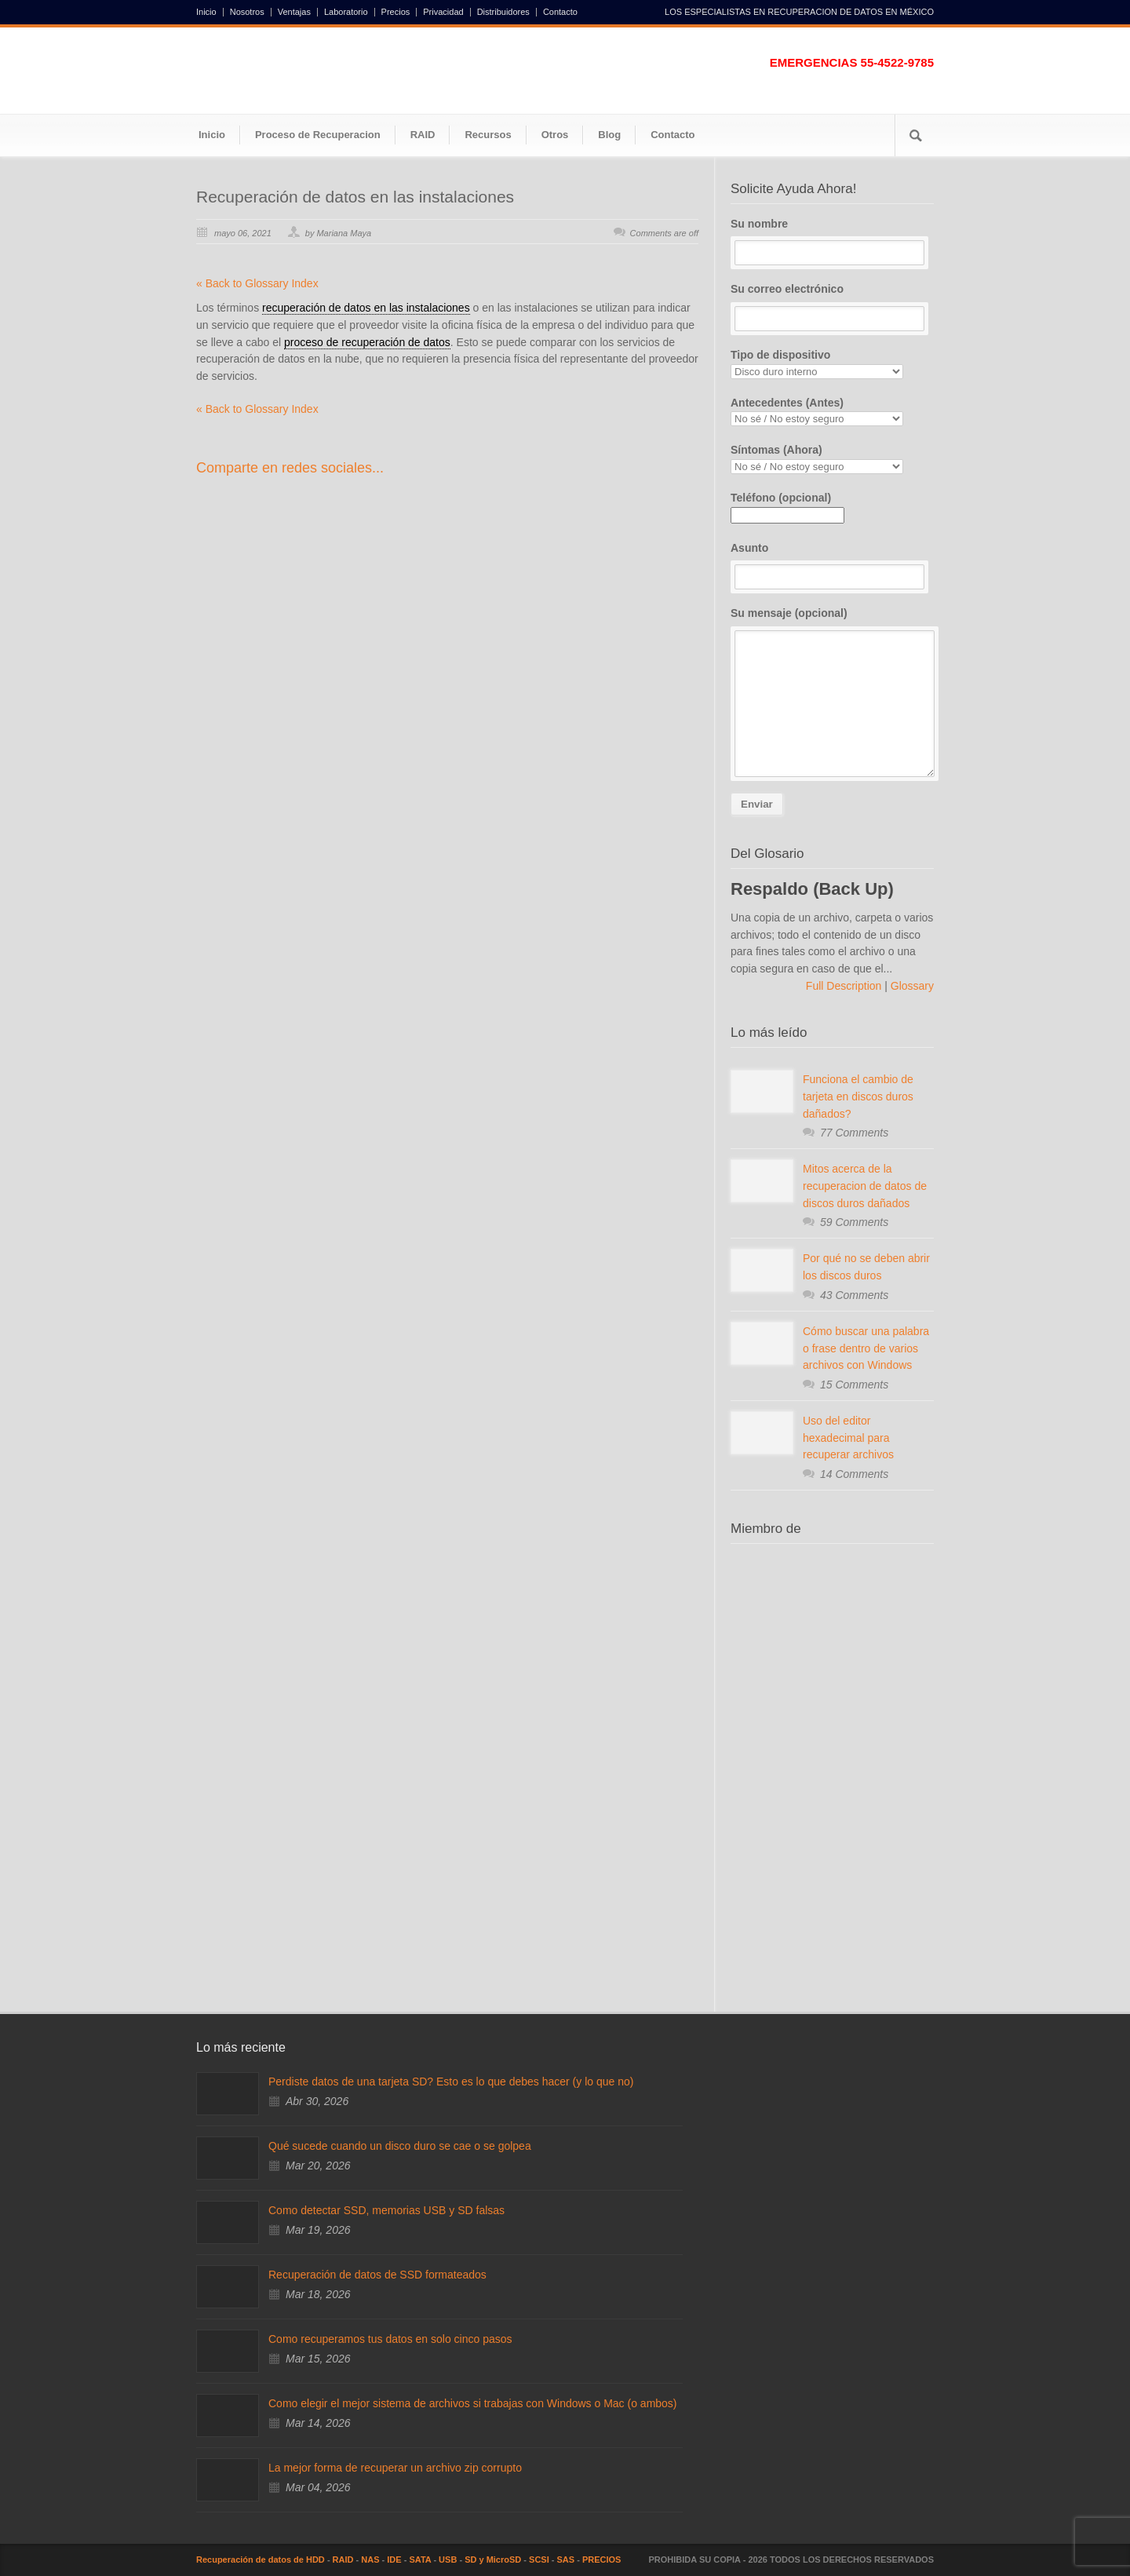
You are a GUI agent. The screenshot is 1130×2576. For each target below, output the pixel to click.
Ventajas (294, 12)
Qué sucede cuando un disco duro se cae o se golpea (399, 2146)
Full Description (845, 986)
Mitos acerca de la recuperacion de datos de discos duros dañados (865, 1185)
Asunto (832, 566)
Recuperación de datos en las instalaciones (355, 197)
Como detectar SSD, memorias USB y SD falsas (386, 2210)
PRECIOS (602, 2559)
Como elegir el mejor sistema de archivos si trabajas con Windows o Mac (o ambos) (472, 2403)
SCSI (539, 2559)
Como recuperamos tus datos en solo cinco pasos (390, 2339)
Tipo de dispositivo (832, 363)
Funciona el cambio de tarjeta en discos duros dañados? (858, 1096)
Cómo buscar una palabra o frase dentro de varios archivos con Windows (866, 1348)
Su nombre (832, 241)
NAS (370, 2559)
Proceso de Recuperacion (318, 134)
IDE (394, 2559)
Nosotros (247, 12)
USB (448, 2559)
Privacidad (443, 12)
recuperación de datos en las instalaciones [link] (366, 307)
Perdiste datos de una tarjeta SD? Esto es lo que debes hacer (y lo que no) (450, 2081)
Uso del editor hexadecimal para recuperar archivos (848, 1437)
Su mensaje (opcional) (832, 692)
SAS (566, 2559)
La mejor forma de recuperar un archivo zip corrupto (395, 2467)
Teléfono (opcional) (787, 506)
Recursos (488, 134)
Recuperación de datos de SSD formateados (377, 2274)
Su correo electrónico (832, 307)
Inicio (206, 12)
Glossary (911, 986)
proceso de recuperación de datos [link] (367, 342)
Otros (555, 134)
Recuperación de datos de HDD (260, 2559)
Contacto (560, 12)
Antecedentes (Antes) (832, 411)
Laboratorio (346, 12)
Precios (395, 12)
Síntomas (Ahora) (832, 458)
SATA (420, 2559)
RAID (423, 134)
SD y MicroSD (493, 2559)
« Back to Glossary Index (257, 283)
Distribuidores (503, 12)
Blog (609, 134)
